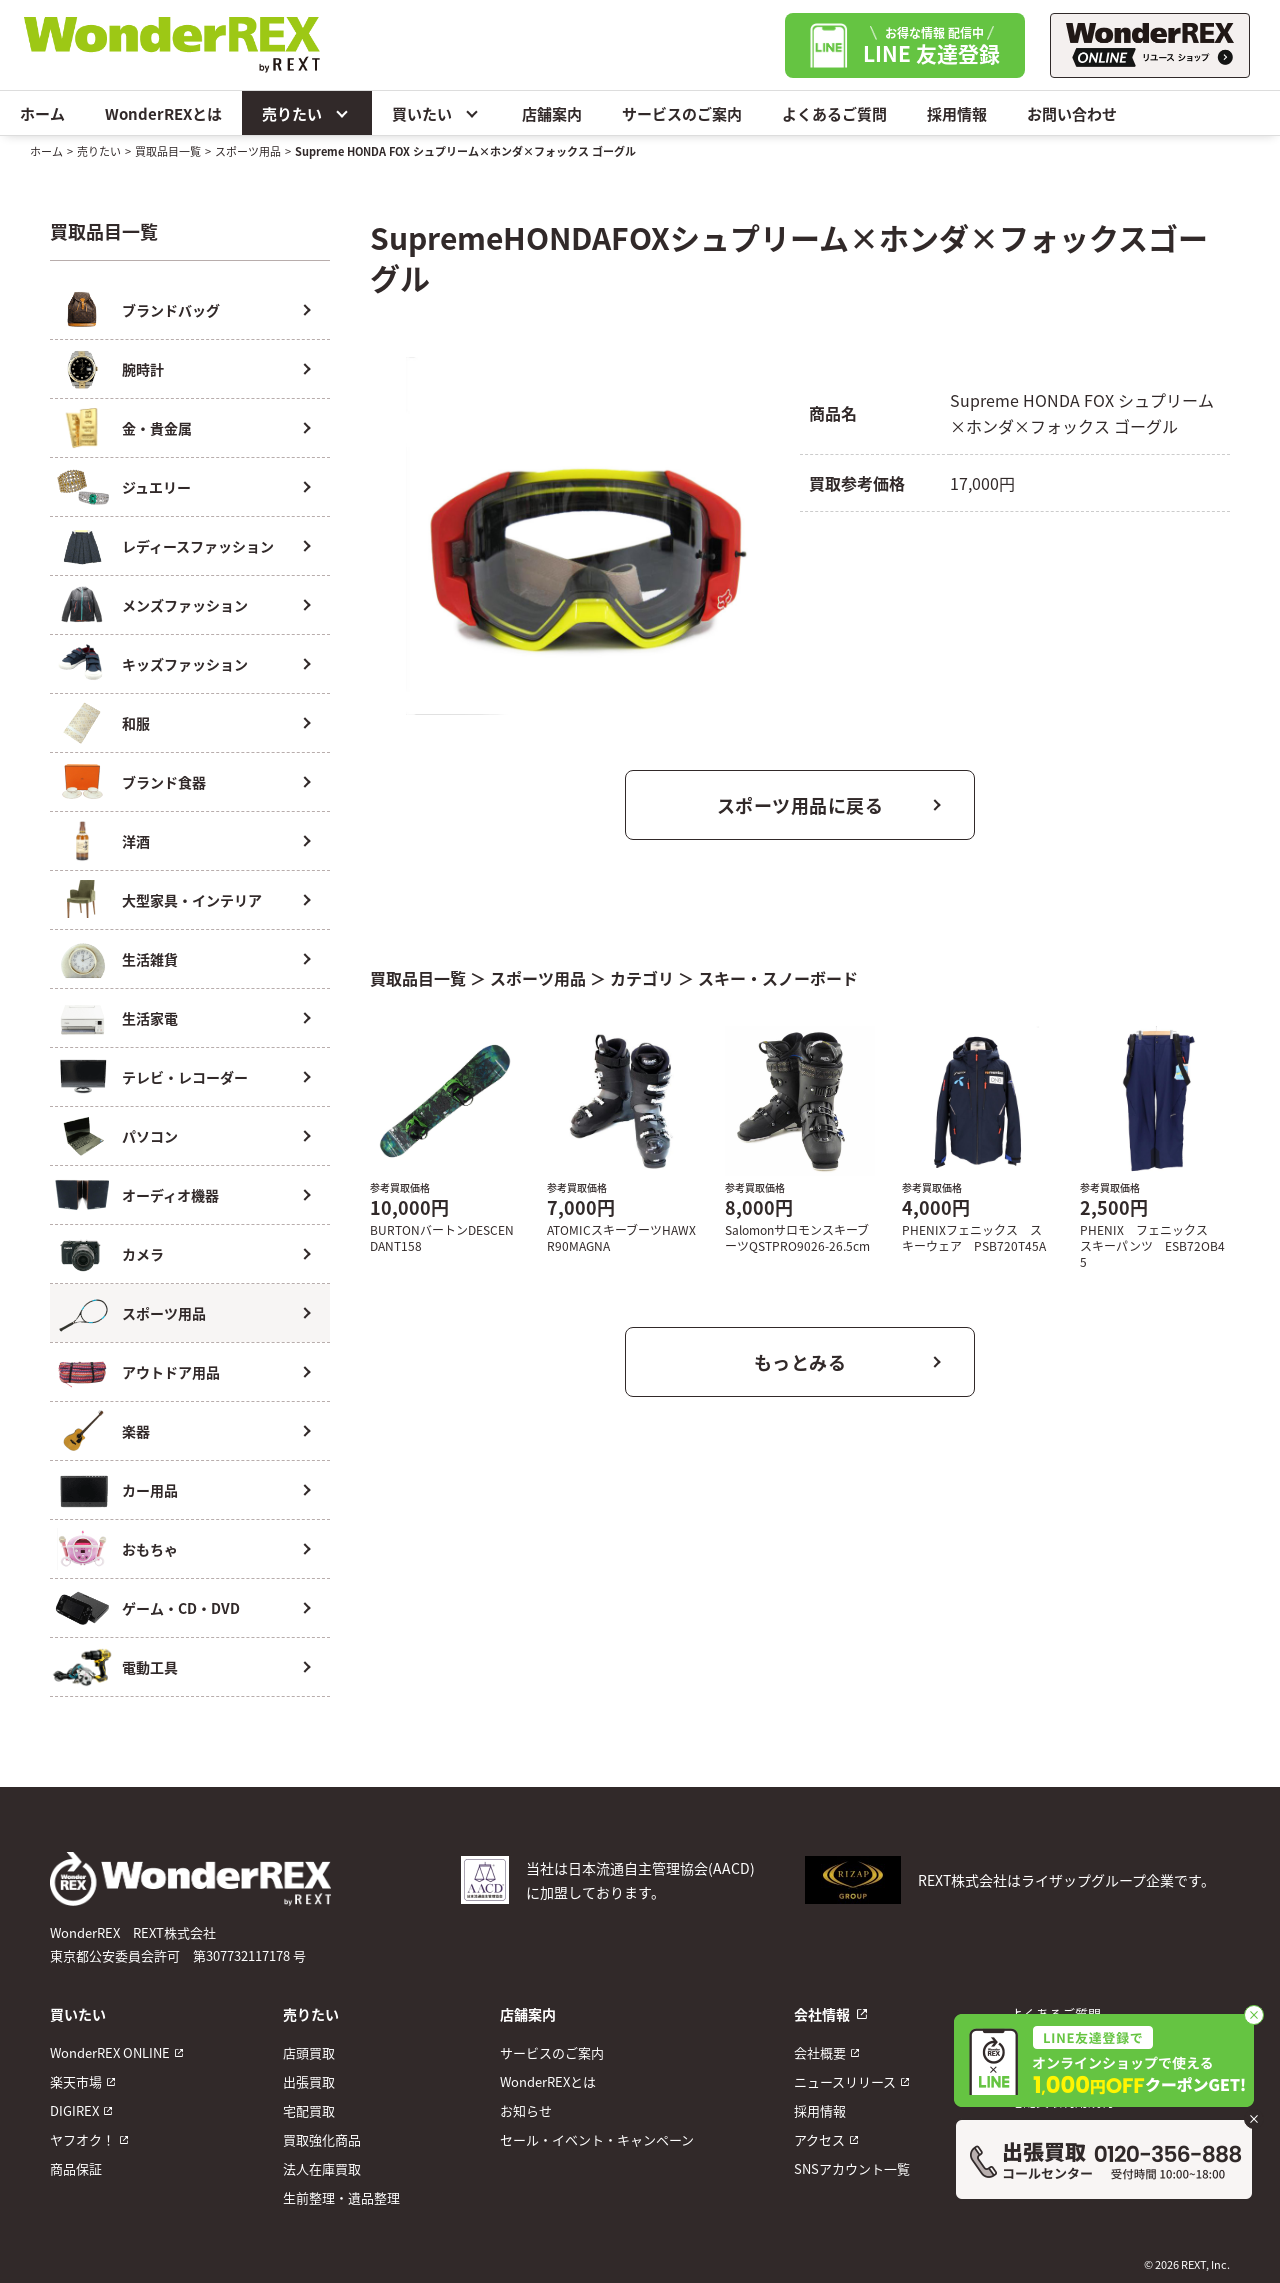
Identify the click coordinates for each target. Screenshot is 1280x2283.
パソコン (150, 1136)
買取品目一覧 (168, 151)
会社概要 (820, 2052)
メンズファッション (185, 605)
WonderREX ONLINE (110, 2052)
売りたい (307, 113)
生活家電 (150, 1018)
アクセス (819, 2139)
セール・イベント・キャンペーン (597, 2139)
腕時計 (143, 369)
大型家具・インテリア (192, 900)
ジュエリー (156, 487)
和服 (136, 723)
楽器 (136, 1431)
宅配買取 (309, 2110)
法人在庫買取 (322, 2168)
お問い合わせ (1072, 113)
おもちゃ (150, 1549)
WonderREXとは (163, 113)
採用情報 (957, 113)
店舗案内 (552, 113)
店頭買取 (309, 2052)
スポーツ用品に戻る (800, 805)
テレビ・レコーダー (185, 1077)
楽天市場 (76, 2081)
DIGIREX (74, 2110)
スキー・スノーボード (778, 978)
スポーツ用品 (248, 151)
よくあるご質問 (834, 113)
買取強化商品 (322, 2139)
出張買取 (309, 2081)
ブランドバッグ (171, 310)
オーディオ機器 (170, 1195)
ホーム (42, 113)
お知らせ (526, 2110)
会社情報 (822, 2014)
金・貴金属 (157, 428)
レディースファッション (198, 546)
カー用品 (150, 1490)
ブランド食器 (164, 782)
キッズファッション (185, 664)
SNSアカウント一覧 (852, 2168)
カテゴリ (642, 978)
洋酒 (136, 841)
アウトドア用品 (171, 1372)
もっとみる (800, 1362)
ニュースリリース (845, 2081)
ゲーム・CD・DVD (181, 1608)
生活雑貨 (150, 959)
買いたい (437, 113)
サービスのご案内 (682, 113)
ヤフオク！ (82, 2139)
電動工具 (150, 1667)
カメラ (143, 1254)
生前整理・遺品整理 (341, 2197)
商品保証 (76, 2168)
